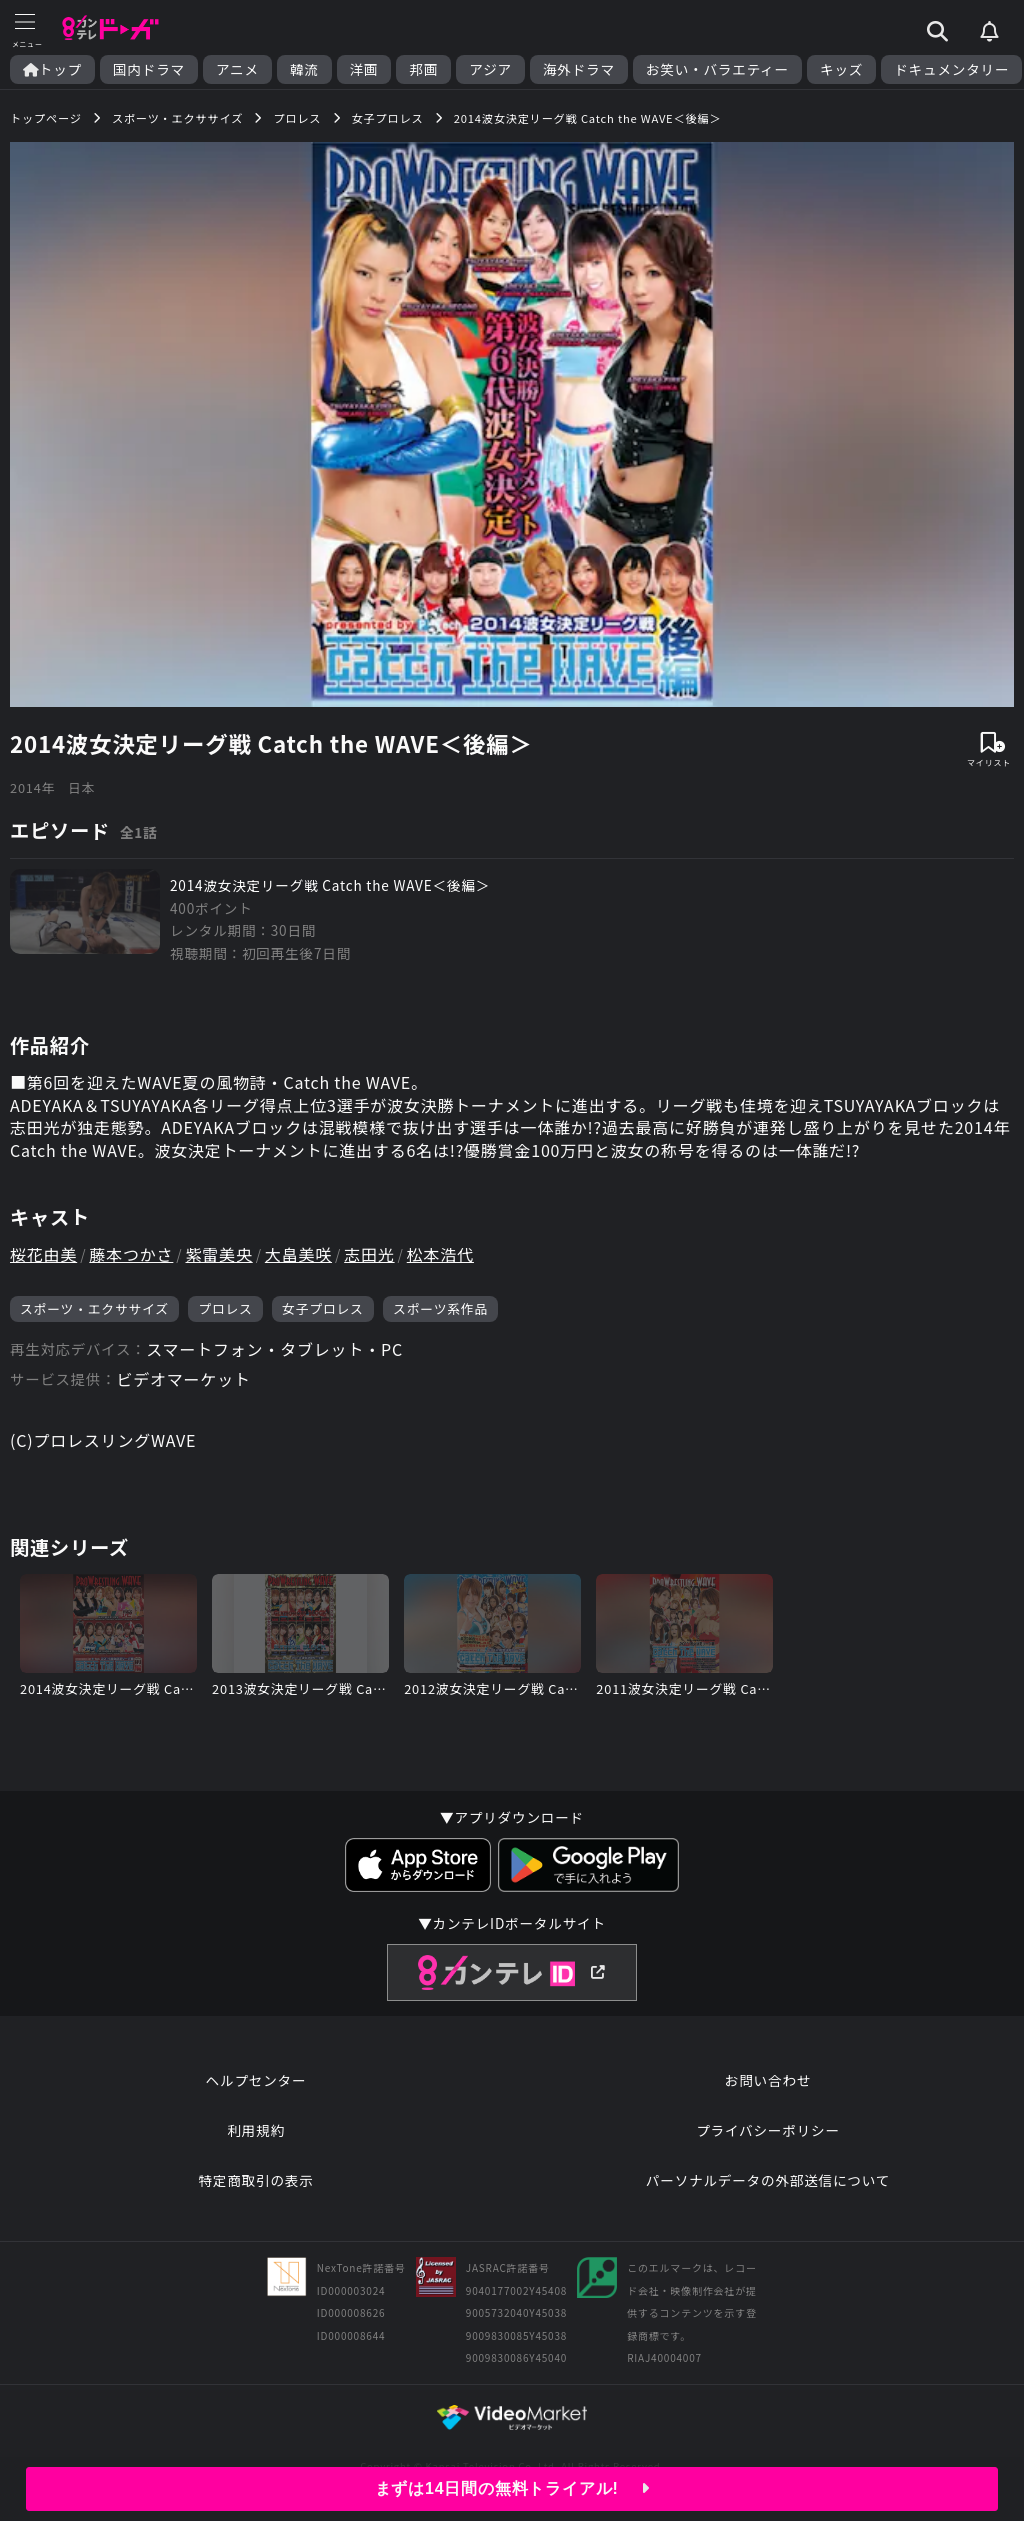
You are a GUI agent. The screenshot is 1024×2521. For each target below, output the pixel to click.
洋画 (364, 69)
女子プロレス (323, 1308)
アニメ (237, 69)
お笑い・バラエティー (717, 69)
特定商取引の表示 (255, 2180)
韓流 (304, 69)
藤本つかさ (131, 1254)
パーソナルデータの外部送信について (768, 2180)
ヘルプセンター (256, 2080)
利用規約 (256, 2130)
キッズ (841, 69)
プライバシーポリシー (768, 2130)
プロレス (225, 1308)
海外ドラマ (579, 69)
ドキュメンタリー (951, 69)
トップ (52, 69)
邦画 (423, 69)
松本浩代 (440, 1254)
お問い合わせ (768, 2080)
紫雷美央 (219, 1254)
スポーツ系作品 (440, 1308)
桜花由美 (43, 1254)
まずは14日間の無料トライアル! (512, 2488)
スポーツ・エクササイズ (94, 1308)
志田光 (369, 1254)
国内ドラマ (149, 69)
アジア (490, 69)
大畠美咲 (298, 1254)
